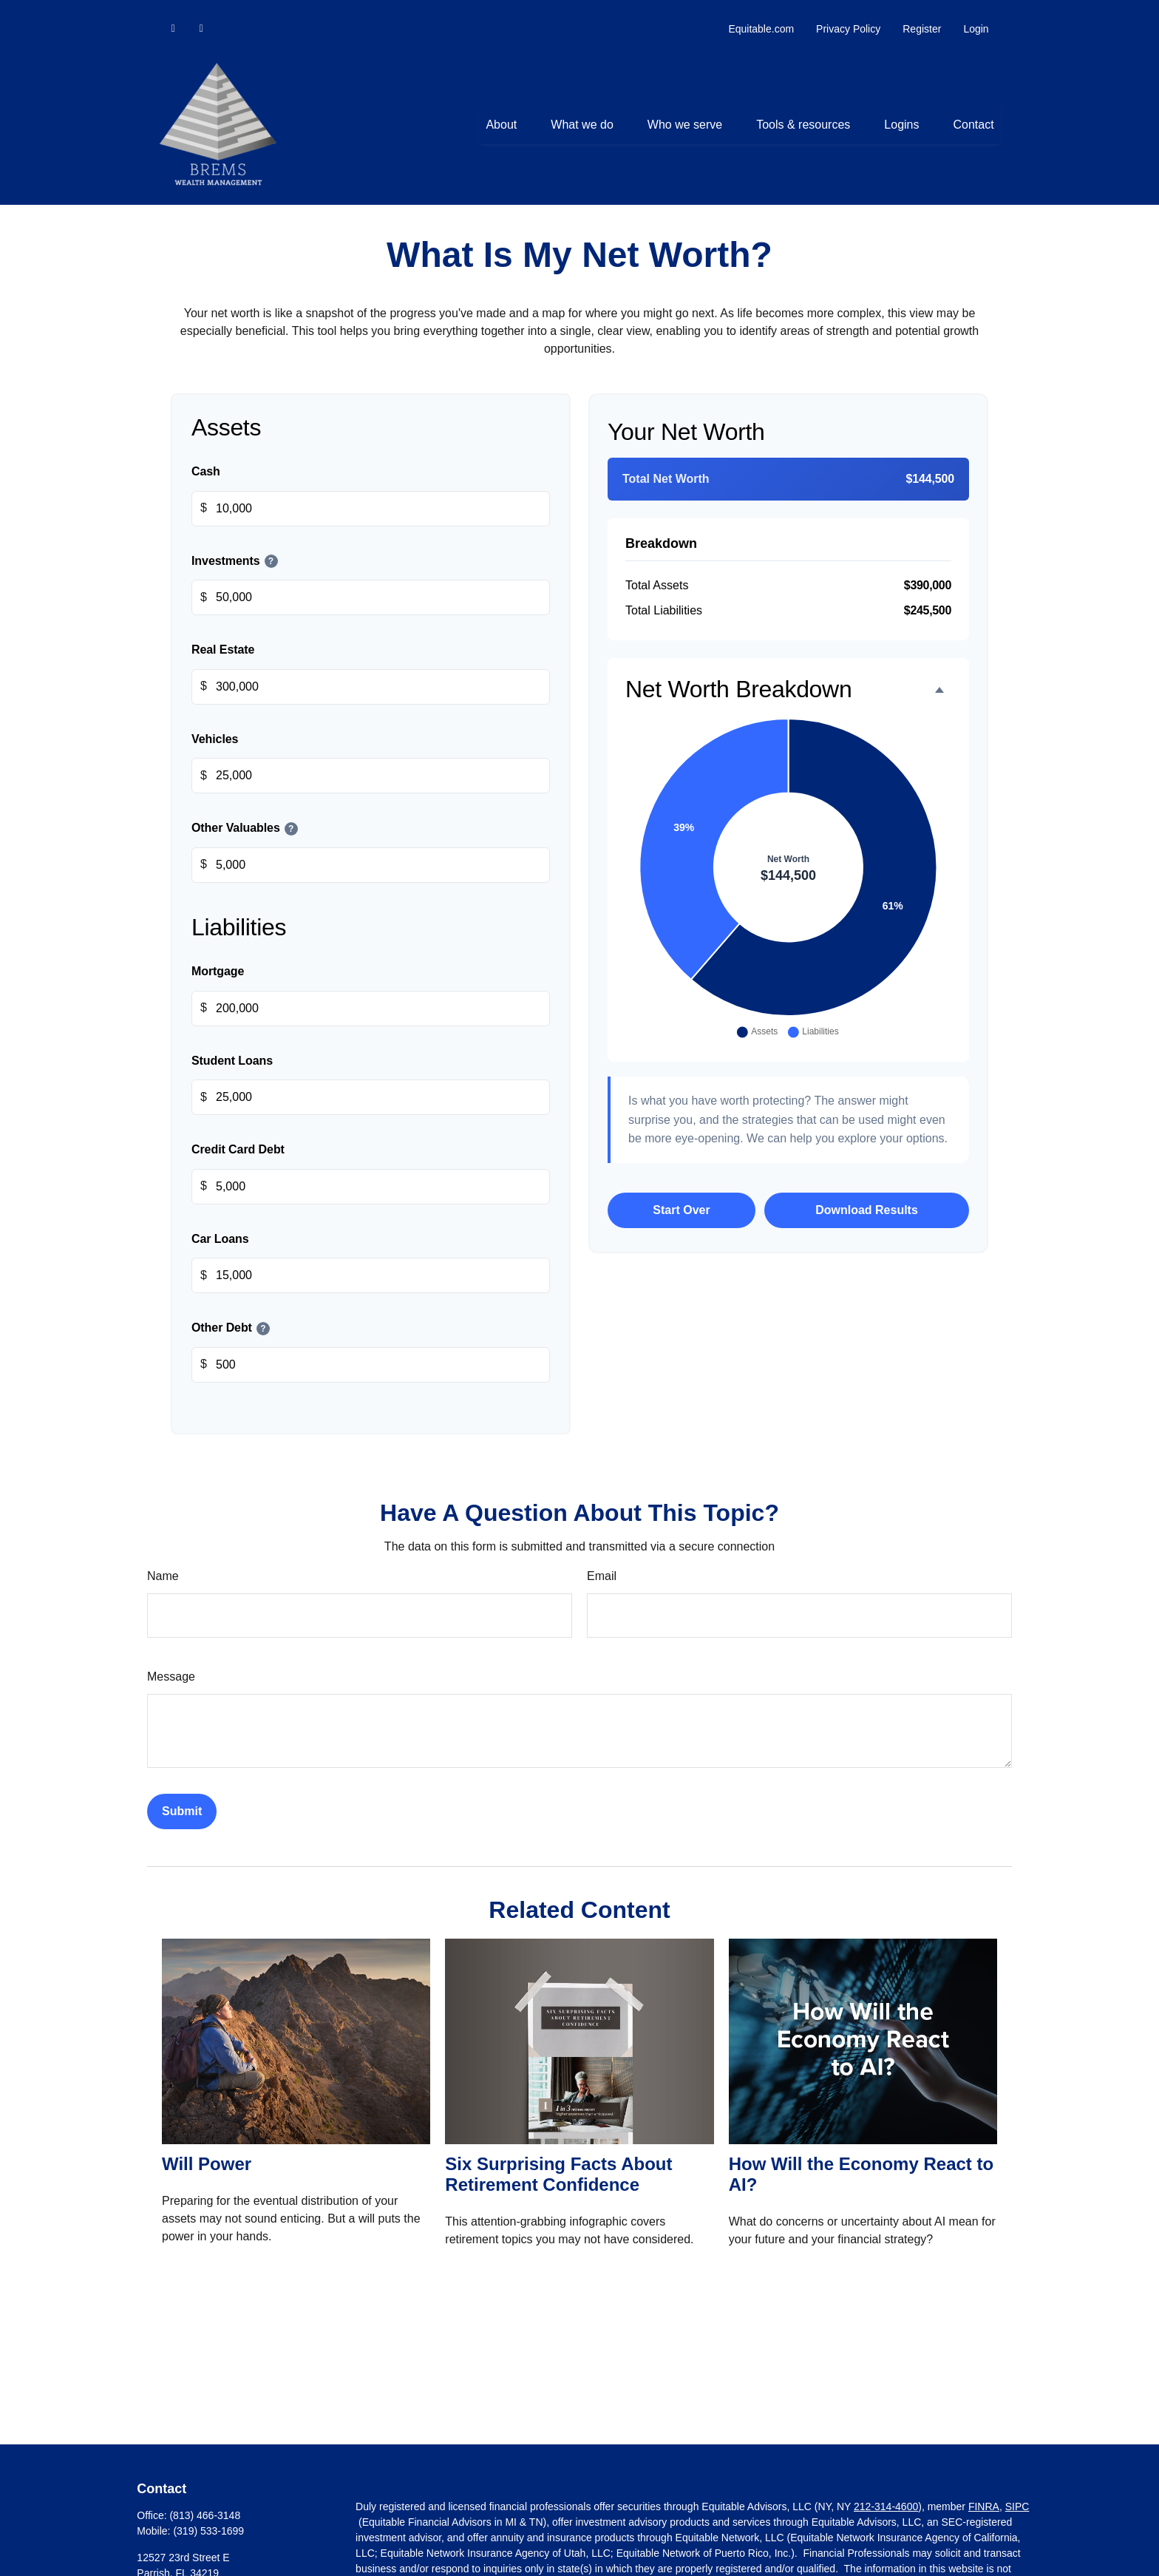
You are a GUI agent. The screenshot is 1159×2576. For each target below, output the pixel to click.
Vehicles (214, 725)
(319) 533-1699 (208, 2517)
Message (171, 1662)
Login (975, 15)
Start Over (681, 1196)
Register (922, 15)
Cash (205, 457)
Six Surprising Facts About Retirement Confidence (558, 2160)
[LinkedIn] (173, 15)
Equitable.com (761, 15)
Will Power (206, 2150)
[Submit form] (182, 1797)
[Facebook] (201, 15)
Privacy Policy (848, 15)
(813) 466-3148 (204, 2501)
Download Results (866, 1196)
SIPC (1017, 2492)
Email (601, 1562)
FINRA (983, 2492)
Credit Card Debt (238, 1136)
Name (163, 1562)
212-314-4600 (886, 2492)
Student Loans (232, 1046)
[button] (501, 110)
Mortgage (217, 957)
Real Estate (222, 636)
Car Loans (220, 1224)
